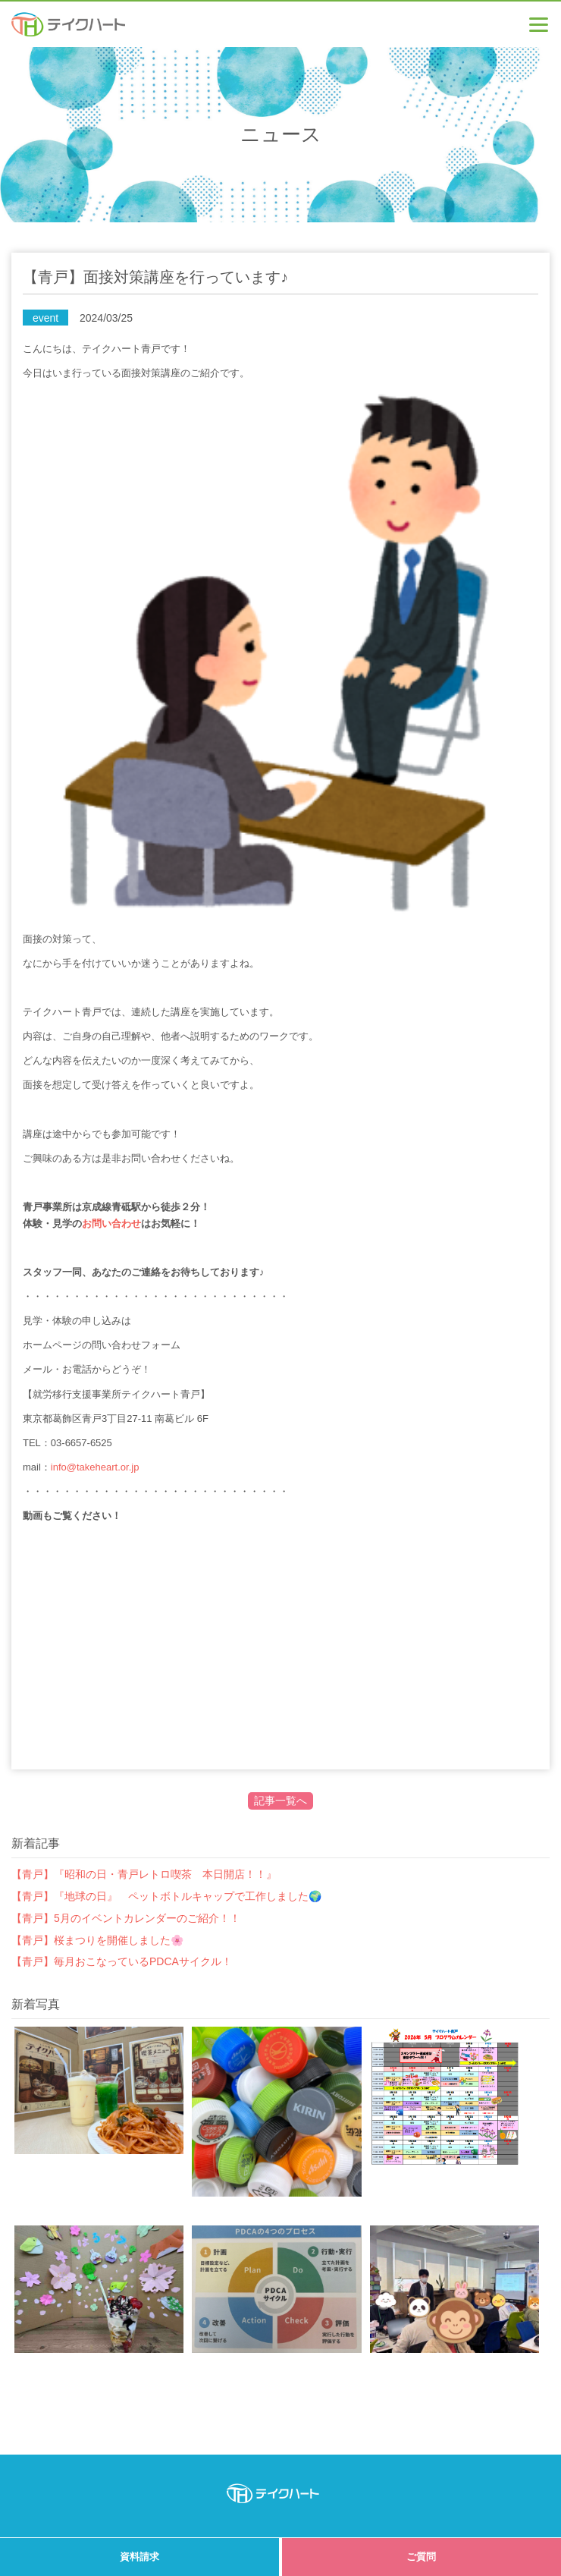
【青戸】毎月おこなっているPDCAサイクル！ (121, 1961)
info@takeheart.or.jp (95, 1467)
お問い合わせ (111, 1223)
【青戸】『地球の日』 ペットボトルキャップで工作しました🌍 (166, 1896)
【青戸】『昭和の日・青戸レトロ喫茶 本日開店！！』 (144, 1874)
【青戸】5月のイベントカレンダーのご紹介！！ (125, 1918)
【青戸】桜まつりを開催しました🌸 (97, 1940)
